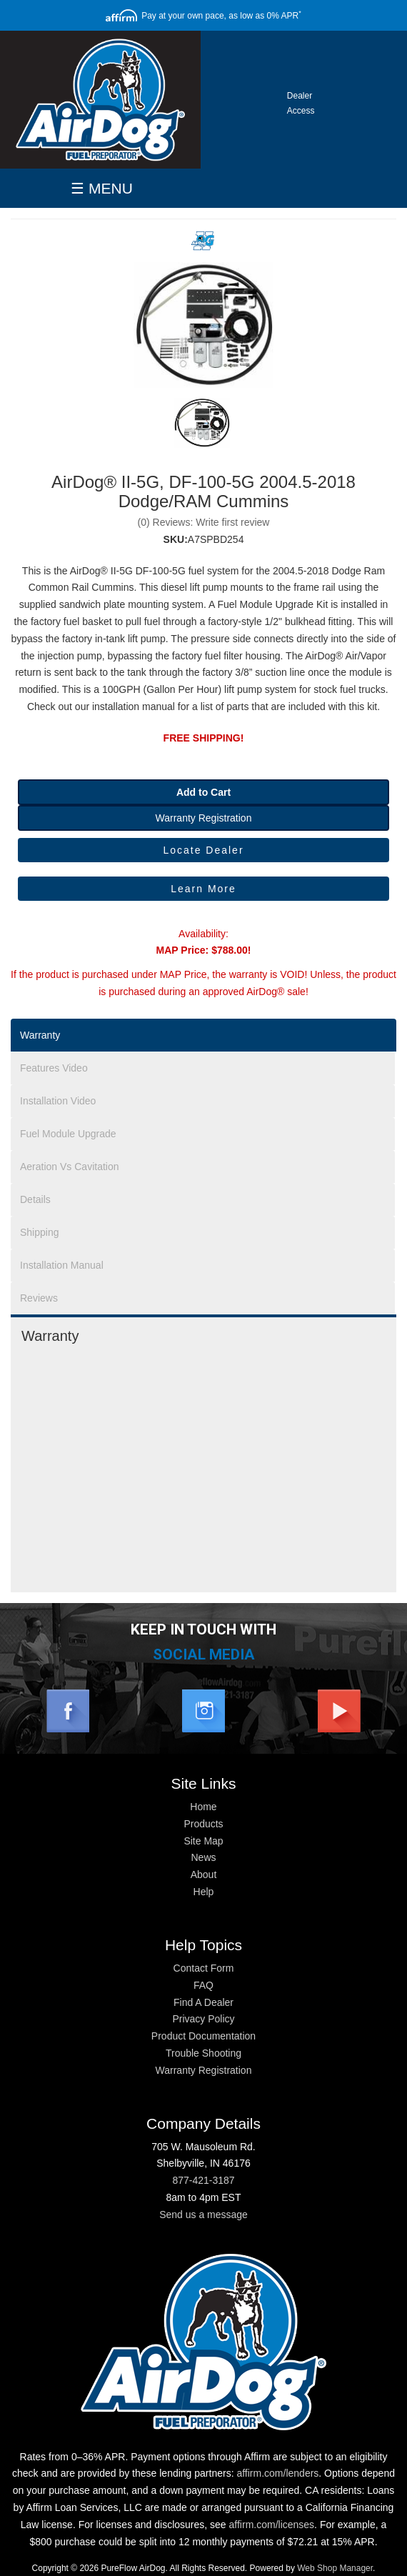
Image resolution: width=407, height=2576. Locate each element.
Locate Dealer (203, 850)
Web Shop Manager (335, 2568)
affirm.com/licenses (272, 2524)
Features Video (54, 1068)
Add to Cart (203, 792)
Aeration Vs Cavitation (69, 1166)
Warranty (40, 1035)
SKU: (176, 539)
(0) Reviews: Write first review (204, 522)
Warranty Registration (204, 818)
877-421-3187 (203, 2180)
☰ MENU (102, 188)
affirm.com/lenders (277, 2473)
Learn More (203, 888)
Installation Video (58, 1101)
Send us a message (203, 2214)
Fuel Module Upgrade (68, 1133)
